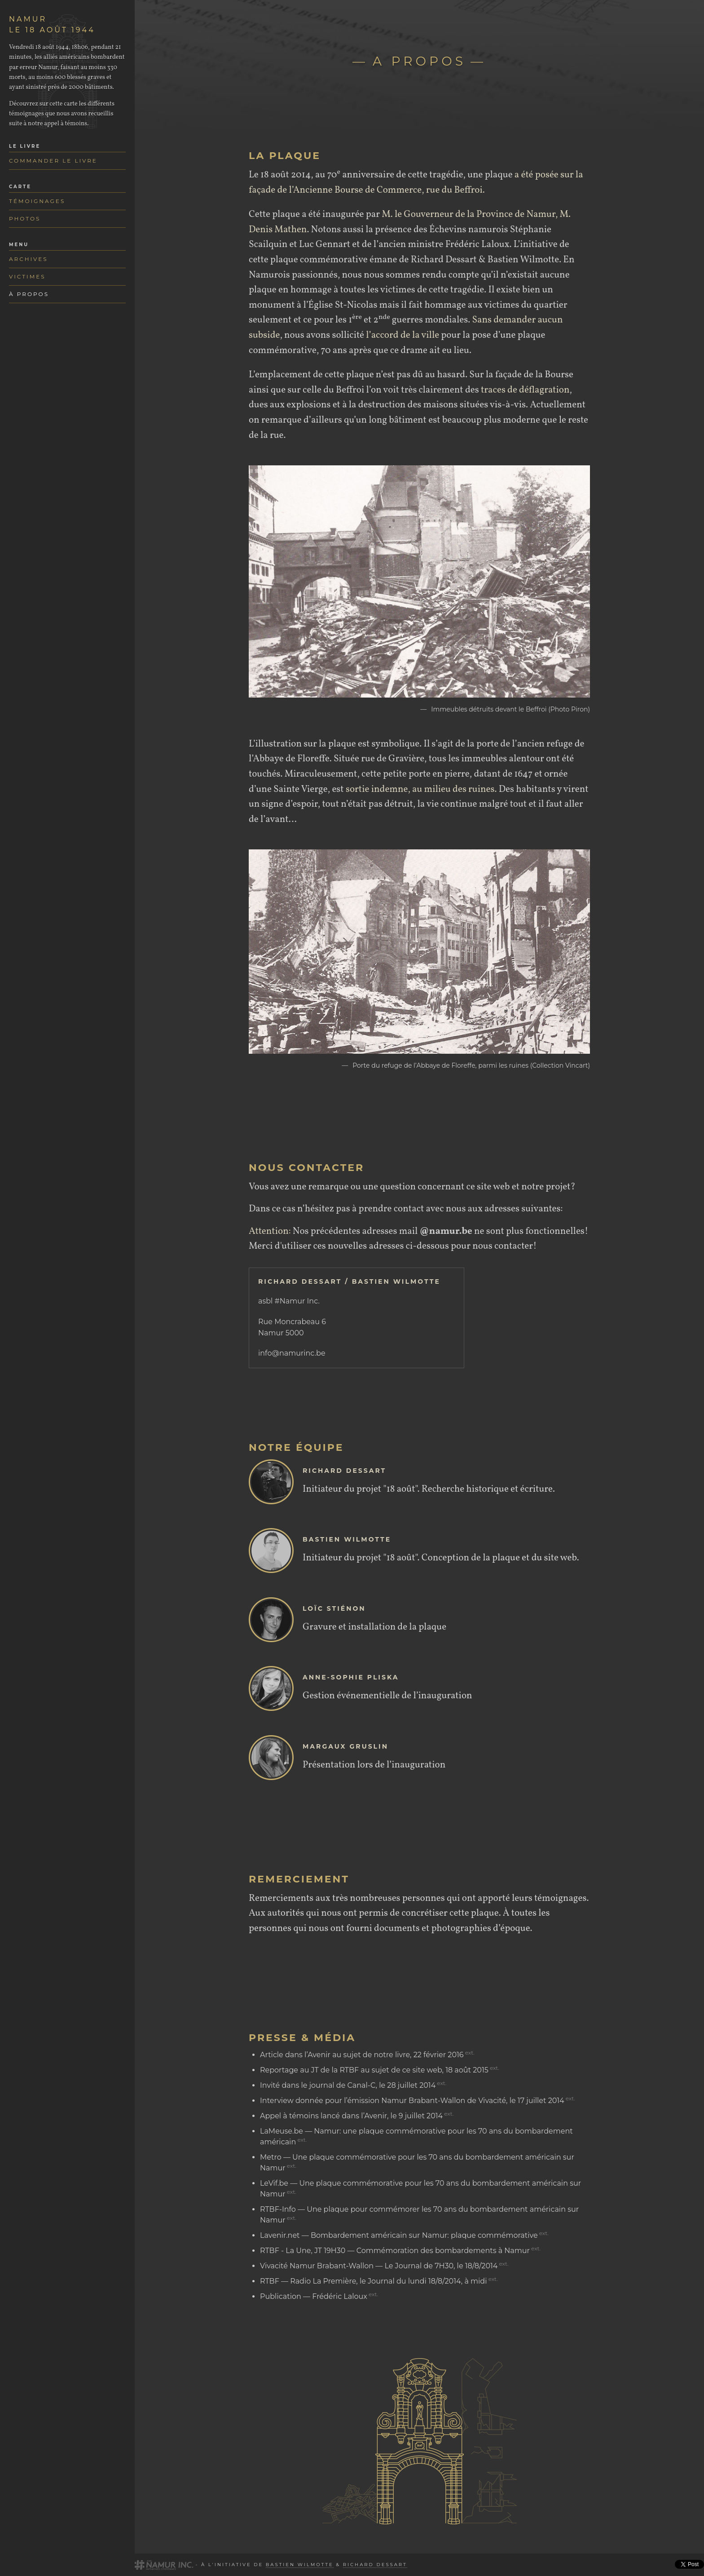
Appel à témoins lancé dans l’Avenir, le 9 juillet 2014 (351, 2116)
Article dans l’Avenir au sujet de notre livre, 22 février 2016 (362, 2054)
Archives (28, 259)
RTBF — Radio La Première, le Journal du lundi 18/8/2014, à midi (373, 2281)
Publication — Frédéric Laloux (313, 2296)
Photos (24, 218)
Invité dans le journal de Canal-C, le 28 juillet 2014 (348, 2085)
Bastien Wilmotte (300, 2564)
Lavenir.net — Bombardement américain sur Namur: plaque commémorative (399, 2235)
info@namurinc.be (292, 1353)
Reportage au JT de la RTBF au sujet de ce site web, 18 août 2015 (374, 2070)
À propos (29, 294)
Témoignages (37, 201)
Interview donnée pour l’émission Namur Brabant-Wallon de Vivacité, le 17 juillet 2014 (412, 2100)
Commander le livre (53, 160)
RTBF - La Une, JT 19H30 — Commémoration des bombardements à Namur (395, 2250)
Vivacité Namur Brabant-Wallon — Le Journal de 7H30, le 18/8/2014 (378, 2266)
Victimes (27, 276)
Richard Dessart (375, 2564)
